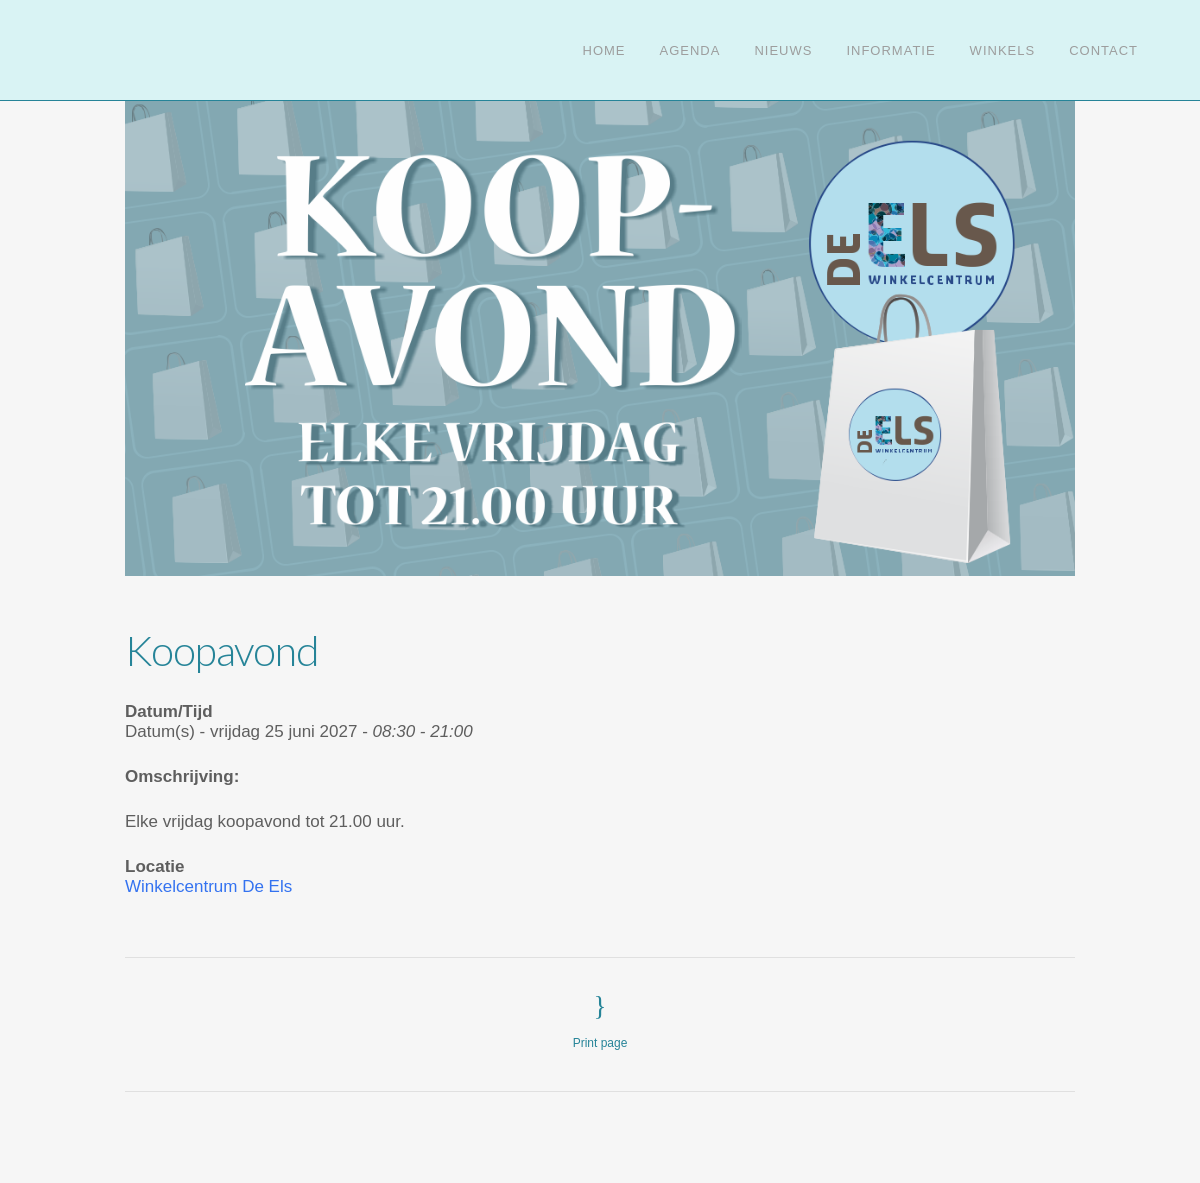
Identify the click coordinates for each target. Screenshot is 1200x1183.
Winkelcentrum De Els (208, 886)
